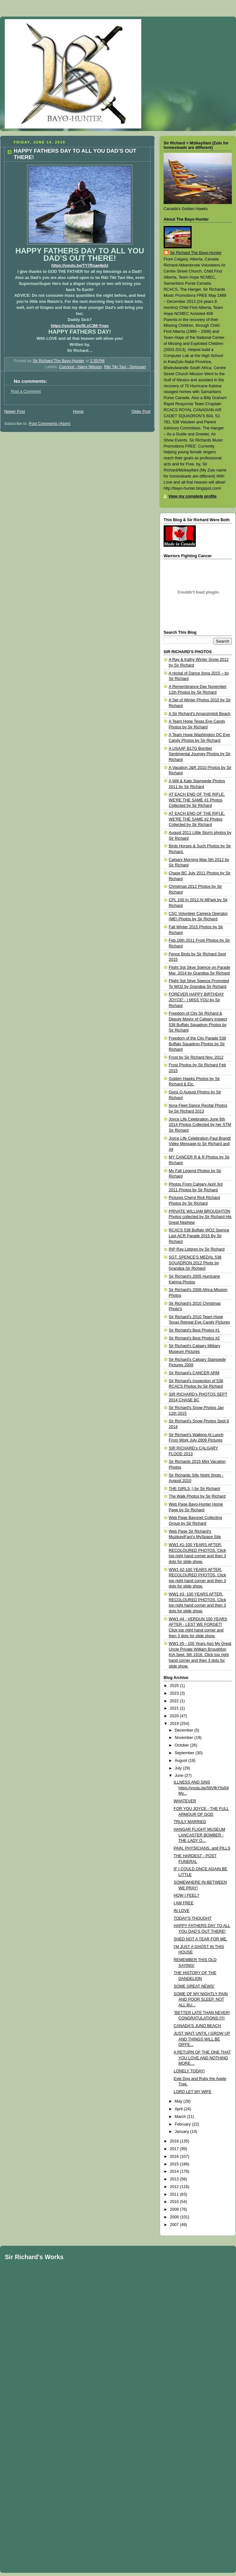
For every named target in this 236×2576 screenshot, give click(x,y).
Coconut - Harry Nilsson (80, 367)
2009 (175, 2209)
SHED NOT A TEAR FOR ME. (200, 1939)
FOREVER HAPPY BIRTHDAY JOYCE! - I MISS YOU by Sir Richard (196, 1000)
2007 (175, 2224)
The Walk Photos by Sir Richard (197, 1496)
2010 (175, 2202)
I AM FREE (184, 1903)
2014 (175, 2171)
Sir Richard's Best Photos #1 (194, 1330)
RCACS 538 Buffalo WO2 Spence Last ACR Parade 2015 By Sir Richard (199, 1236)
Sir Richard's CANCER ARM (194, 1373)
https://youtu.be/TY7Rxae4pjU (79, 265)
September (185, 1753)
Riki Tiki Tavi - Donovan (125, 367)
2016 (175, 2156)
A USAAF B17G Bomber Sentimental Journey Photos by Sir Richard (199, 754)
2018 (175, 2141)
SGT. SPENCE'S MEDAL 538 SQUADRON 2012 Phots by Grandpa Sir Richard (195, 1263)
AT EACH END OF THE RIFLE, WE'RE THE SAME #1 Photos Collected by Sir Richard (197, 800)
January (182, 2131)
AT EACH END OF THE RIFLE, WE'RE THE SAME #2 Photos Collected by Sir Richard (197, 819)
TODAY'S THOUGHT (193, 1918)
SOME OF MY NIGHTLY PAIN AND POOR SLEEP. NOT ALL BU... (201, 1999)
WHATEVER (185, 1801)
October (182, 1745)
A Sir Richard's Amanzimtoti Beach (200, 714)
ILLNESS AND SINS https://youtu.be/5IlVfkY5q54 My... (201, 1788)
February (183, 2124)
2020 (175, 1716)
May (179, 2101)
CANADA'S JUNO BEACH (197, 2026)
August (181, 1760)
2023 (175, 1693)
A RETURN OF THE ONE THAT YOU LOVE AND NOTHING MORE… (202, 2058)
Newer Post (14, 411)
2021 (175, 1708)
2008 (175, 2217)
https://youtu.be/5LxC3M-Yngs (79, 326)
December (185, 1730)
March (181, 2116)
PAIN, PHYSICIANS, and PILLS (202, 1848)
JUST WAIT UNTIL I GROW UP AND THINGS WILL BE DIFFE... (202, 2039)
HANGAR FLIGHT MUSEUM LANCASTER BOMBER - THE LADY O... (199, 1835)
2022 (175, 1701)
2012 (175, 2187)
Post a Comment (26, 391)
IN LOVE (182, 1910)
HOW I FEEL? (186, 1895)
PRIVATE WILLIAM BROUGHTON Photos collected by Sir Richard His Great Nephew (200, 1217)
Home (78, 411)
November (185, 1737)
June (180, 1775)
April (179, 2109)
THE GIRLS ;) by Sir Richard (194, 1488)
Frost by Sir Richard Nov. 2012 (196, 1057)
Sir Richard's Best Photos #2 (194, 1338)
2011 (175, 2194)
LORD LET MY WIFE (193, 2092)
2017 (175, 2149)
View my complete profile (192, 496)
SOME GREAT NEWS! (194, 1986)
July (179, 1768)
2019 (175, 1723)
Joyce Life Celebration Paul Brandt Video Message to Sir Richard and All (200, 1144)
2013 (175, 2179)
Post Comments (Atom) (49, 423)
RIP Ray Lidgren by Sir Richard (197, 1249)
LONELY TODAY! (189, 2071)
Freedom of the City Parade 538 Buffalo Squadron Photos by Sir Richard (197, 1044)
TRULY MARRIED (190, 1822)
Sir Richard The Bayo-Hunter (196, 253)
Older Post (141, 411)
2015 (175, 2164)
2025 (175, 1685)
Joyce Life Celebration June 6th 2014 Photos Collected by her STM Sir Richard (200, 1125)
